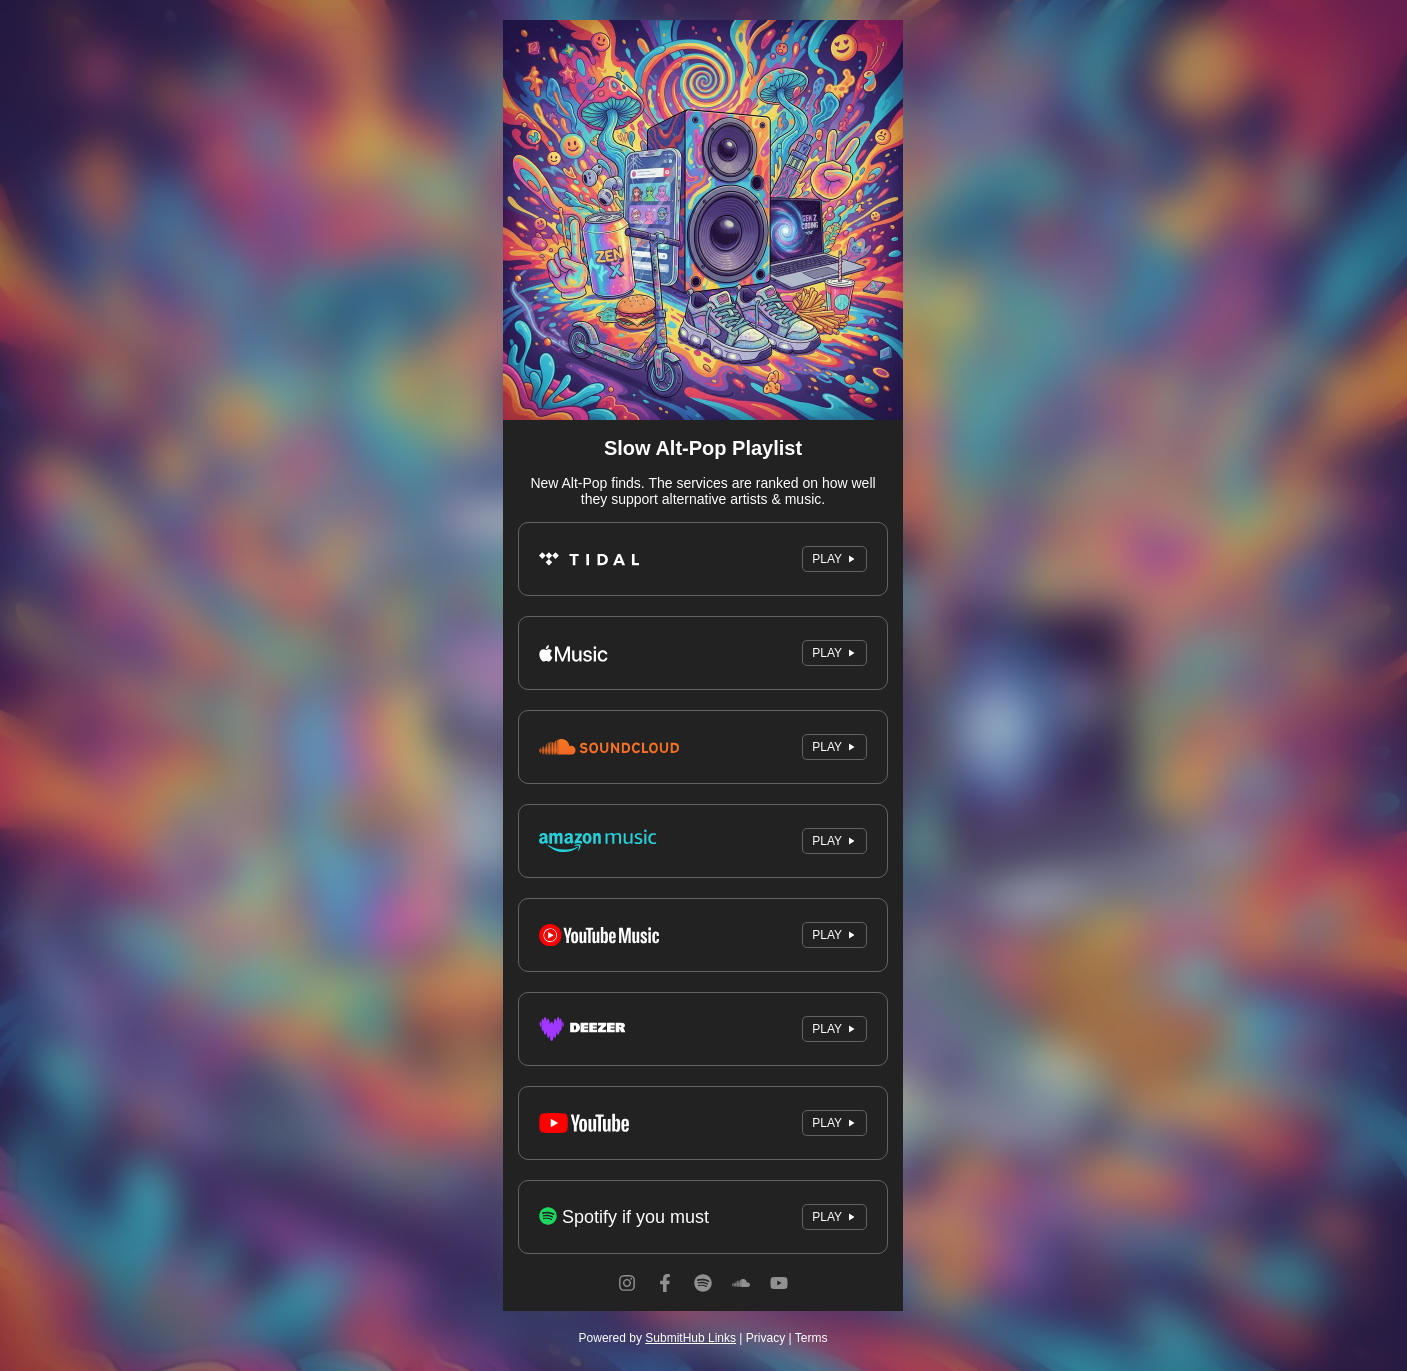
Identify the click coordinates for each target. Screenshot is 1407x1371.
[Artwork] (703, 220)
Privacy (765, 1338)
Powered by (657, 1338)
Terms (811, 1338)
